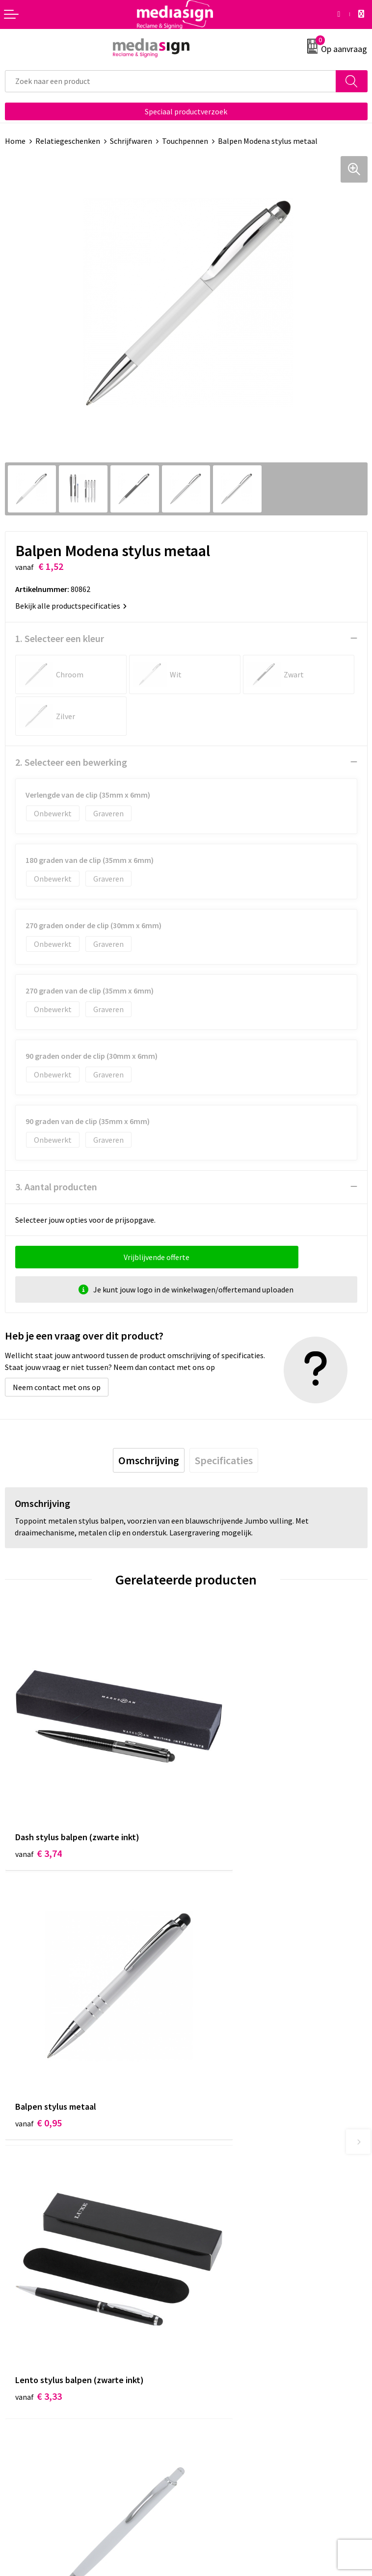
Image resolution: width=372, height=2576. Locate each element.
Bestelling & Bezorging (44, 2365)
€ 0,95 (219, 1805)
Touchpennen (185, 141)
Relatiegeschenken (67, 141)
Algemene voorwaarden (230, 2351)
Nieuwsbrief (211, 2214)
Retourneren (26, 2380)
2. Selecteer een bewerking (71, 762)
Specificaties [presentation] (224, 1460)
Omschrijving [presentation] (148, 1460)
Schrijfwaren (131, 141)
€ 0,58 (219, 2032)
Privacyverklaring (220, 2380)
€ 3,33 (38, 2032)
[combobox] (170, 81)
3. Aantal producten (56, 1187)
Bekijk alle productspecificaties (71, 606)
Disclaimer (209, 2395)
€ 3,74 (38, 1805)
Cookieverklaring (219, 2365)
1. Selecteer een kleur (59, 638)
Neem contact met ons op (57, 1387)
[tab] (149, 1460)
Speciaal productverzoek (186, 111)
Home (15, 141)
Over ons (205, 2199)
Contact (18, 2351)
